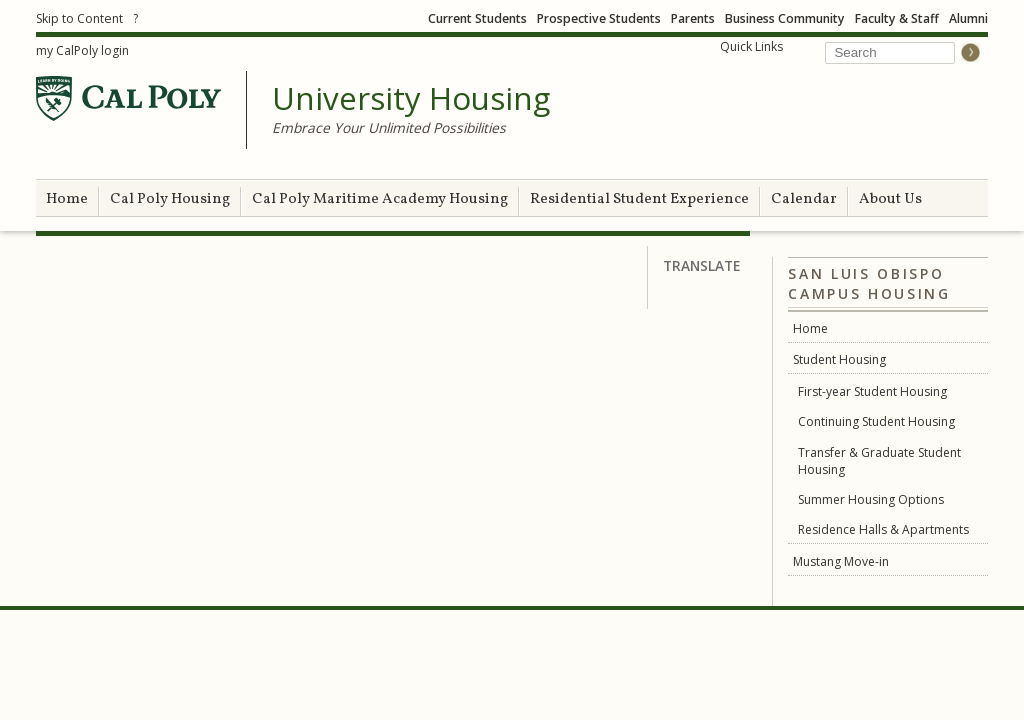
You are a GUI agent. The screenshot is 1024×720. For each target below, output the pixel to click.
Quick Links (751, 46)
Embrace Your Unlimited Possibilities (389, 127)
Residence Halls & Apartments (883, 529)
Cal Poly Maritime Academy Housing (380, 199)
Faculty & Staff (897, 18)
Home (67, 199)
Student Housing (839, 359)
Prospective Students (599, 18)
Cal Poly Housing (170, 199)
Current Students (477, 18)
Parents (693, 18)
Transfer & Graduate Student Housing (879, 461)
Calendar (804, 199)
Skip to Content (79, 18)
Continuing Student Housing (876, 421)
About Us (890, 199)
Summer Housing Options (871, 499)
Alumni (968, 18)
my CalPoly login (82, 50)
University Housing (411, 99)
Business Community (785, 18)
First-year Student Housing (872, 391)
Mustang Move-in (841, 561)
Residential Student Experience (639, 199)
